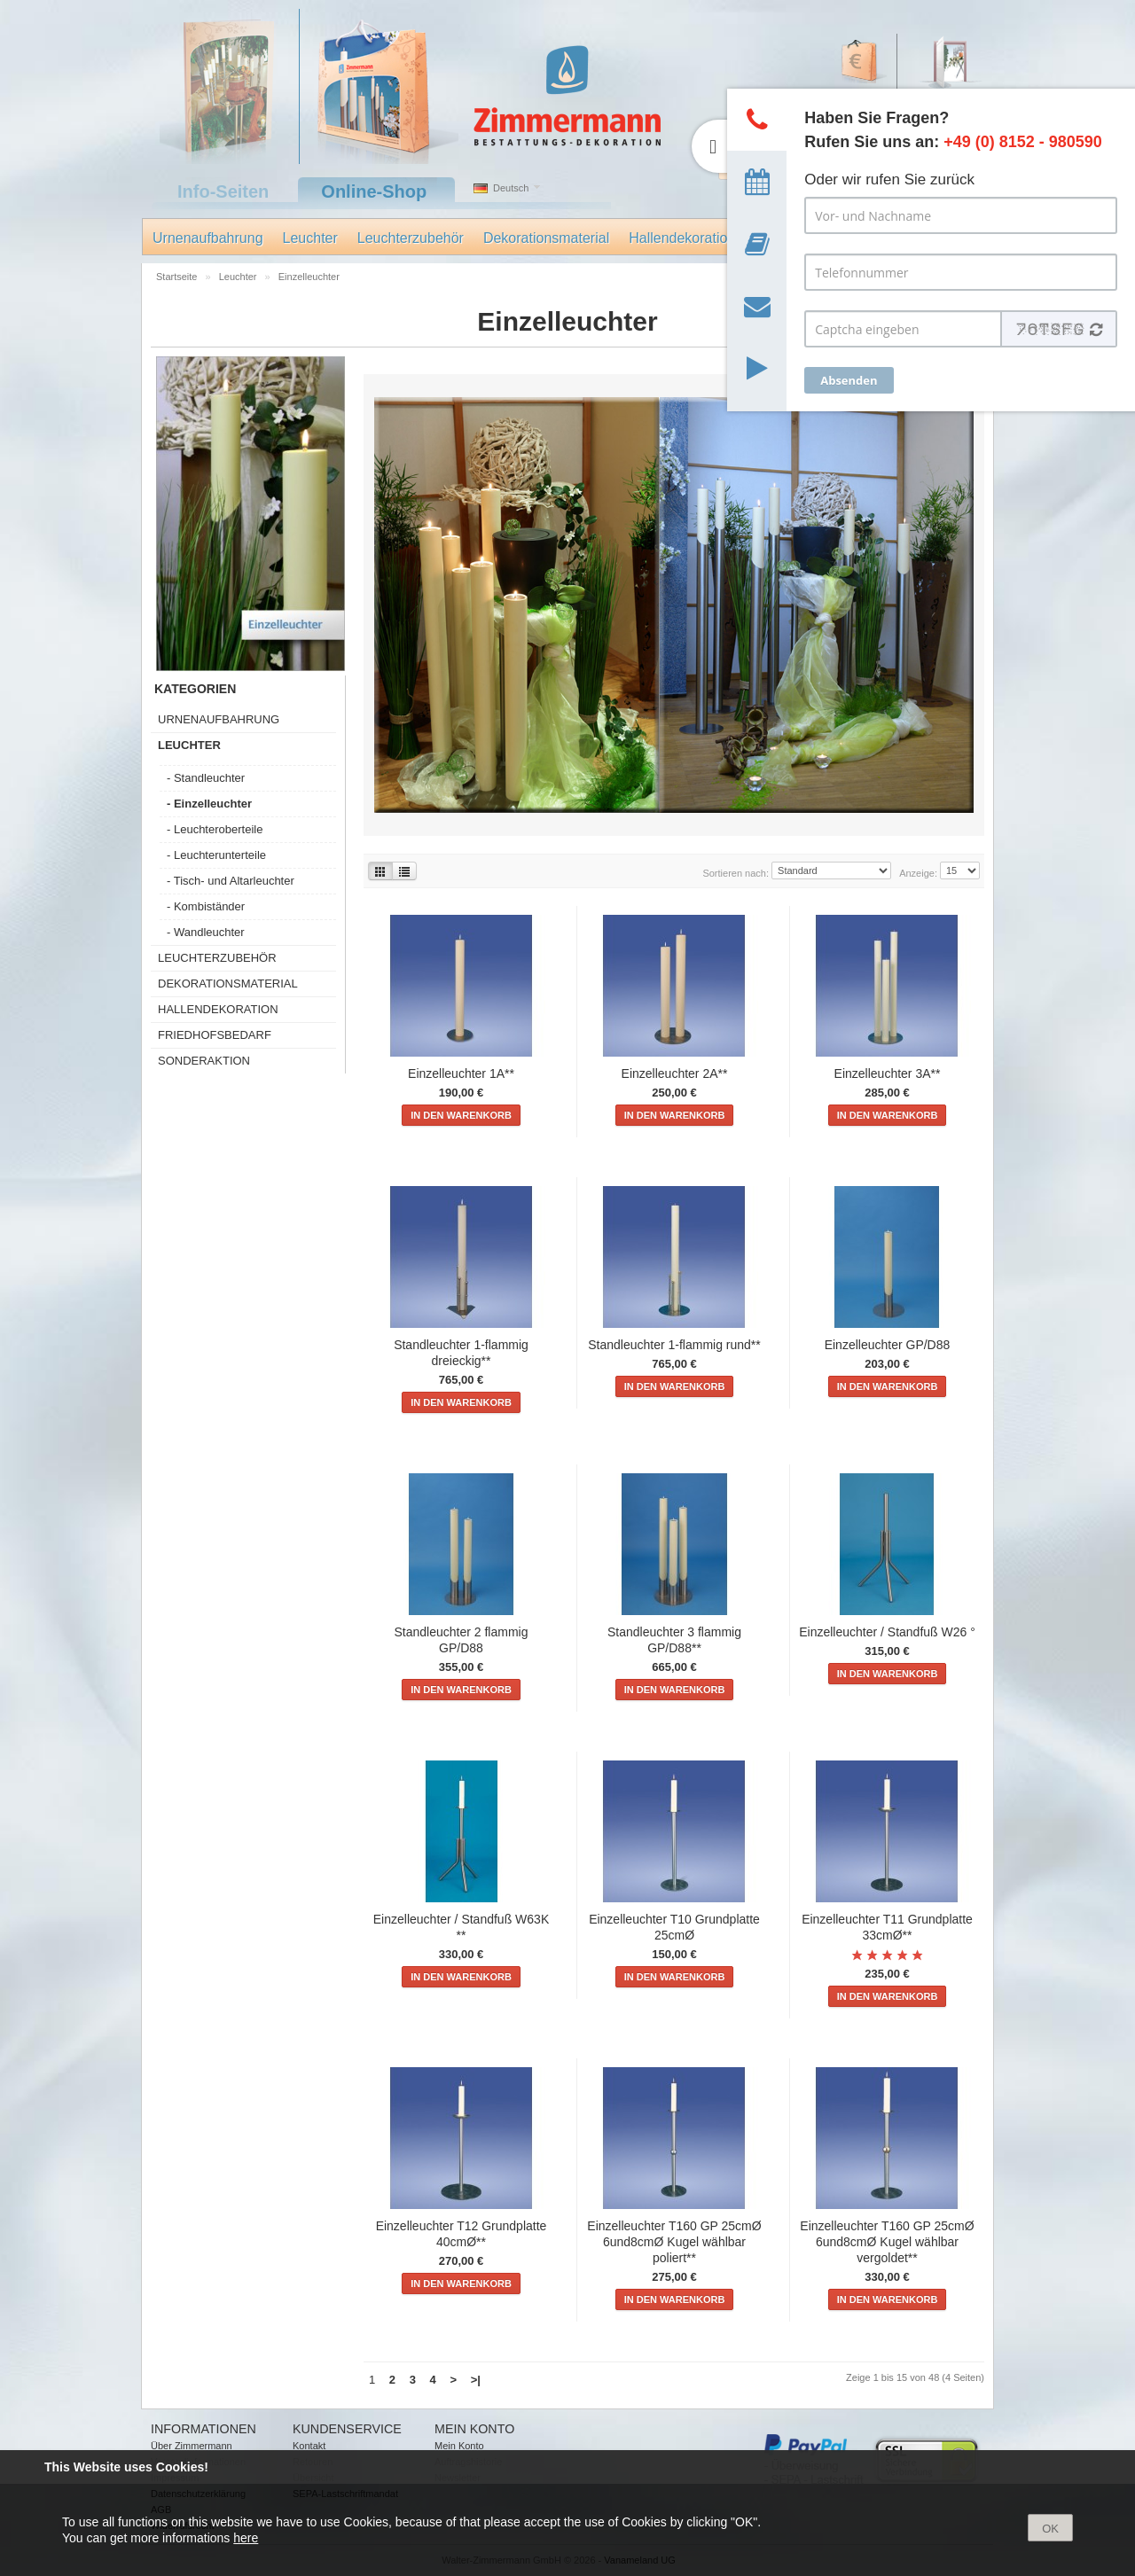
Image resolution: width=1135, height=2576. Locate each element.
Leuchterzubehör (410, 238)
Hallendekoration (682, 238)
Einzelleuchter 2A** (675, 1073)
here (245, 2538)
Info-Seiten (223, 191)
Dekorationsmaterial (546, 238)
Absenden (848, 380)
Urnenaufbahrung (208, 238)
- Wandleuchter (206, 932)
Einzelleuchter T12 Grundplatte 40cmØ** (461, 2234)
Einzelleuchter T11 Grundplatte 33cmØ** (887, 1927)
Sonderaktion (204, 1060)
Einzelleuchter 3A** (887, 1073)
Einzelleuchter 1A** (461, 1073)
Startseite (178, 276)
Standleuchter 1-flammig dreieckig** (461, 1353)
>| (476, 2379)
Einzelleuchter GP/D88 (888, 1345)
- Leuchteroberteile (214, 829)
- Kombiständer (206, 906)
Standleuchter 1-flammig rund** (674, 1345)
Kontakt (309, 2445)
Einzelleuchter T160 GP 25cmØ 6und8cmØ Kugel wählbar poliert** (674, 2242)
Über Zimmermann (191, 2445)
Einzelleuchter (309, 276)
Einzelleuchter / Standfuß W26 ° (887, 1632)
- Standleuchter (206, 778)
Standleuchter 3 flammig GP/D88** (674, 1640)
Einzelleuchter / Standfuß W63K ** (461, 1927)
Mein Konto (459, 2445)
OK (1050, 2528)
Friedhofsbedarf (214, 1035)
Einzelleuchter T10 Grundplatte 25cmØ (674, 1927)
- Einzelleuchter (209, 803)
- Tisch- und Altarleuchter (230, 880)
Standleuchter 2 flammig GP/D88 (461, 1640)
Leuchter (310, 238)
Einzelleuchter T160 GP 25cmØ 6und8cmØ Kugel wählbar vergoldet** (887, 2242)
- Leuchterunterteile (216, 855)
